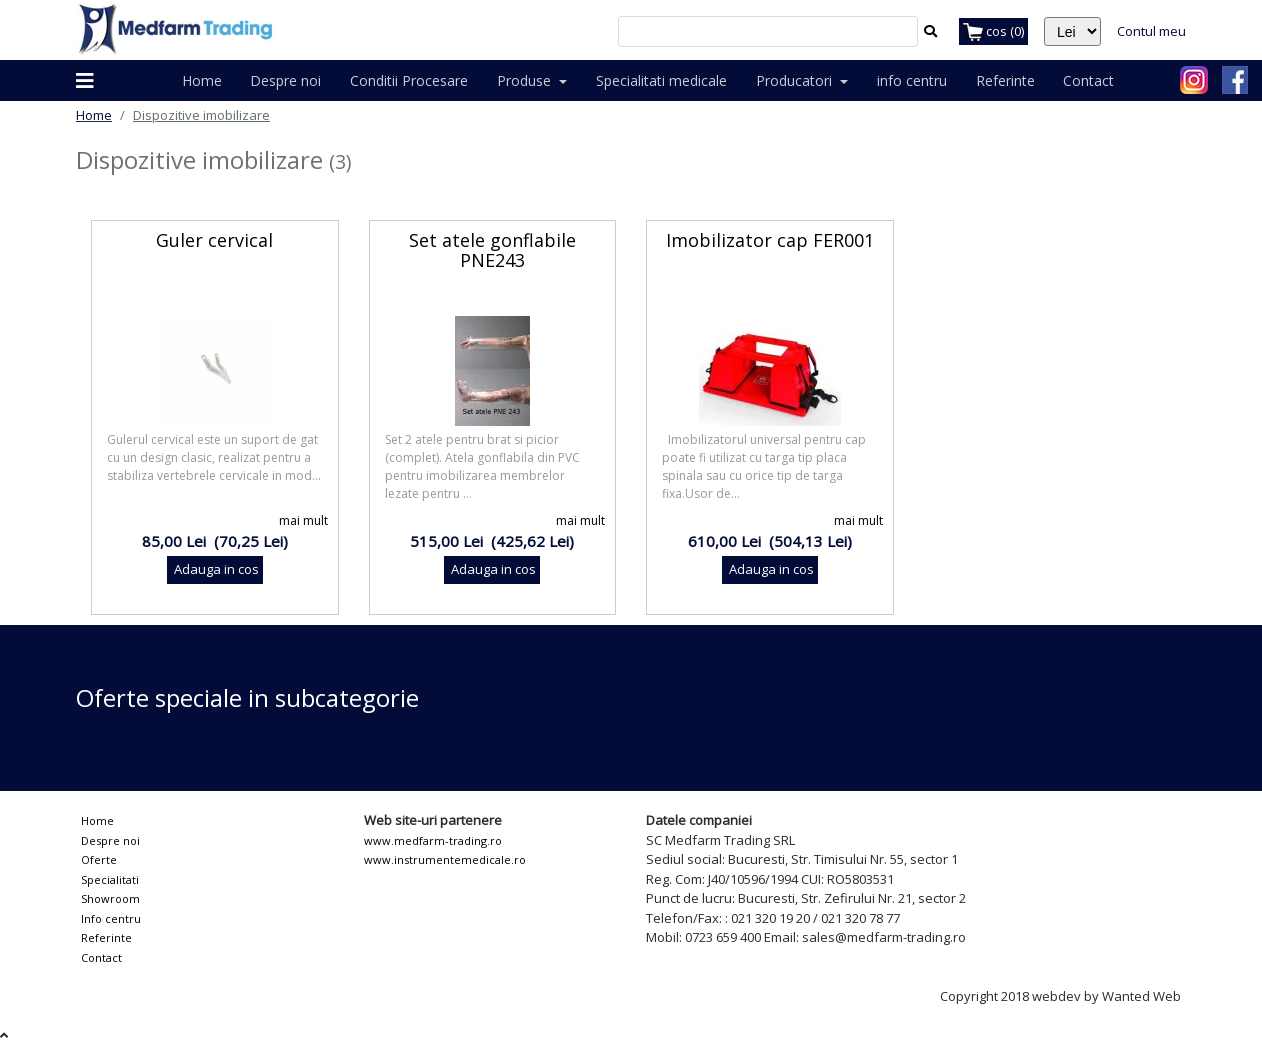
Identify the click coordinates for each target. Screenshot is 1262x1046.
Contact (1088, 80)
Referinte (1005, 80)
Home (202, 80)
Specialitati (110, 879)
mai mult (303, 520)
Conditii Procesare (409, 80)
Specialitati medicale (661, 80)
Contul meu (1151, 31)
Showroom (110, 898)
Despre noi (285, 80)
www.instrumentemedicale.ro (445, 859)
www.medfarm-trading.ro (433, 840)
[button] (85, 81)
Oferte (99, 859)
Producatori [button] (796, 80)
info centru (912, 80)
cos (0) (993, 32)
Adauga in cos (215, 569)
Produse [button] (526, 80)
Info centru (111, 918)
